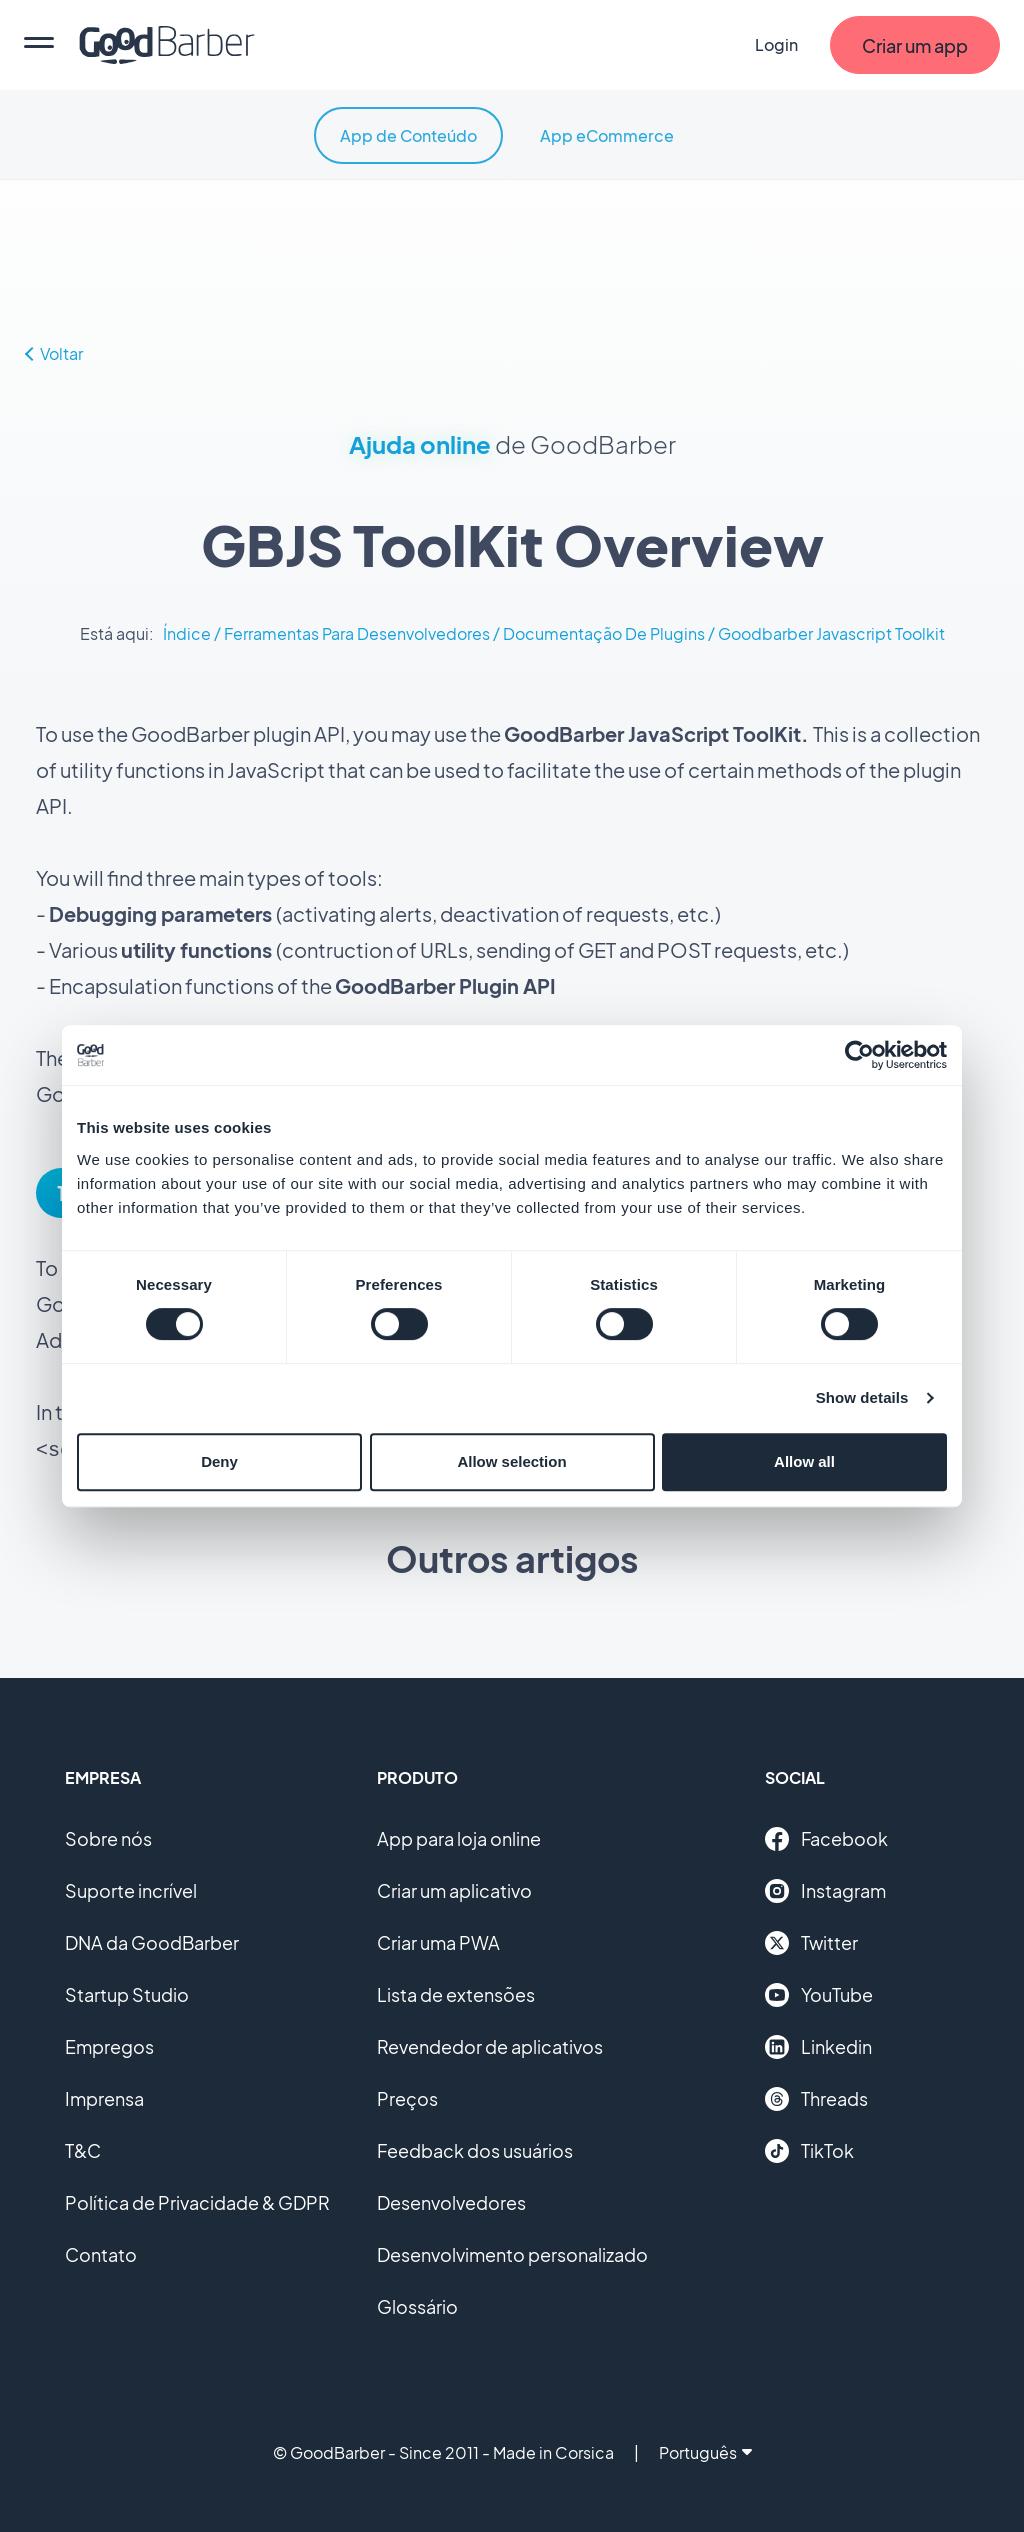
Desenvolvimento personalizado (512, 2252)
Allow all (804, 1461)
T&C (83, 2148)
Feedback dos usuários (475, 2148)
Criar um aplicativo (454, 1888)
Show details (862, 1397)
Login (776, 44)
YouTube (819, 1993)
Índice (187, 633)
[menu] (39, 45)
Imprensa (104, 2096)
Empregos (109, 2044)
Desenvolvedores (451, 2200)
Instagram (825, 1889)
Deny (219, 1461)
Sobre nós (108, 1836)
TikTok (809, 2149)
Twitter (811, 1941)
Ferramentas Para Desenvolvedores (357, 633)
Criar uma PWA (438, 1940)
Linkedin (818, 2045)
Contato (101, 2252)
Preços (407, 2096)
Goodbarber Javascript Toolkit (831, 633)
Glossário (417, 2304)
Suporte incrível (131, 1888)
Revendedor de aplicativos (490, 2044)
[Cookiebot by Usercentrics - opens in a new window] (859, 1055)
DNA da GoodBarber (152, 1940)
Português (705, 2450)
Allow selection (511, 1461)
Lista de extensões (456, 1992)
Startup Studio (127, 1992)
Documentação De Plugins (604, 633)
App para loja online (459, 1836)
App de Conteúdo (408, 135)
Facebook (826, 1837)
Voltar (54, 353)
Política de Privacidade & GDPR (197, 2200)
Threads (816, 2097)
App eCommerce (607, 135)
